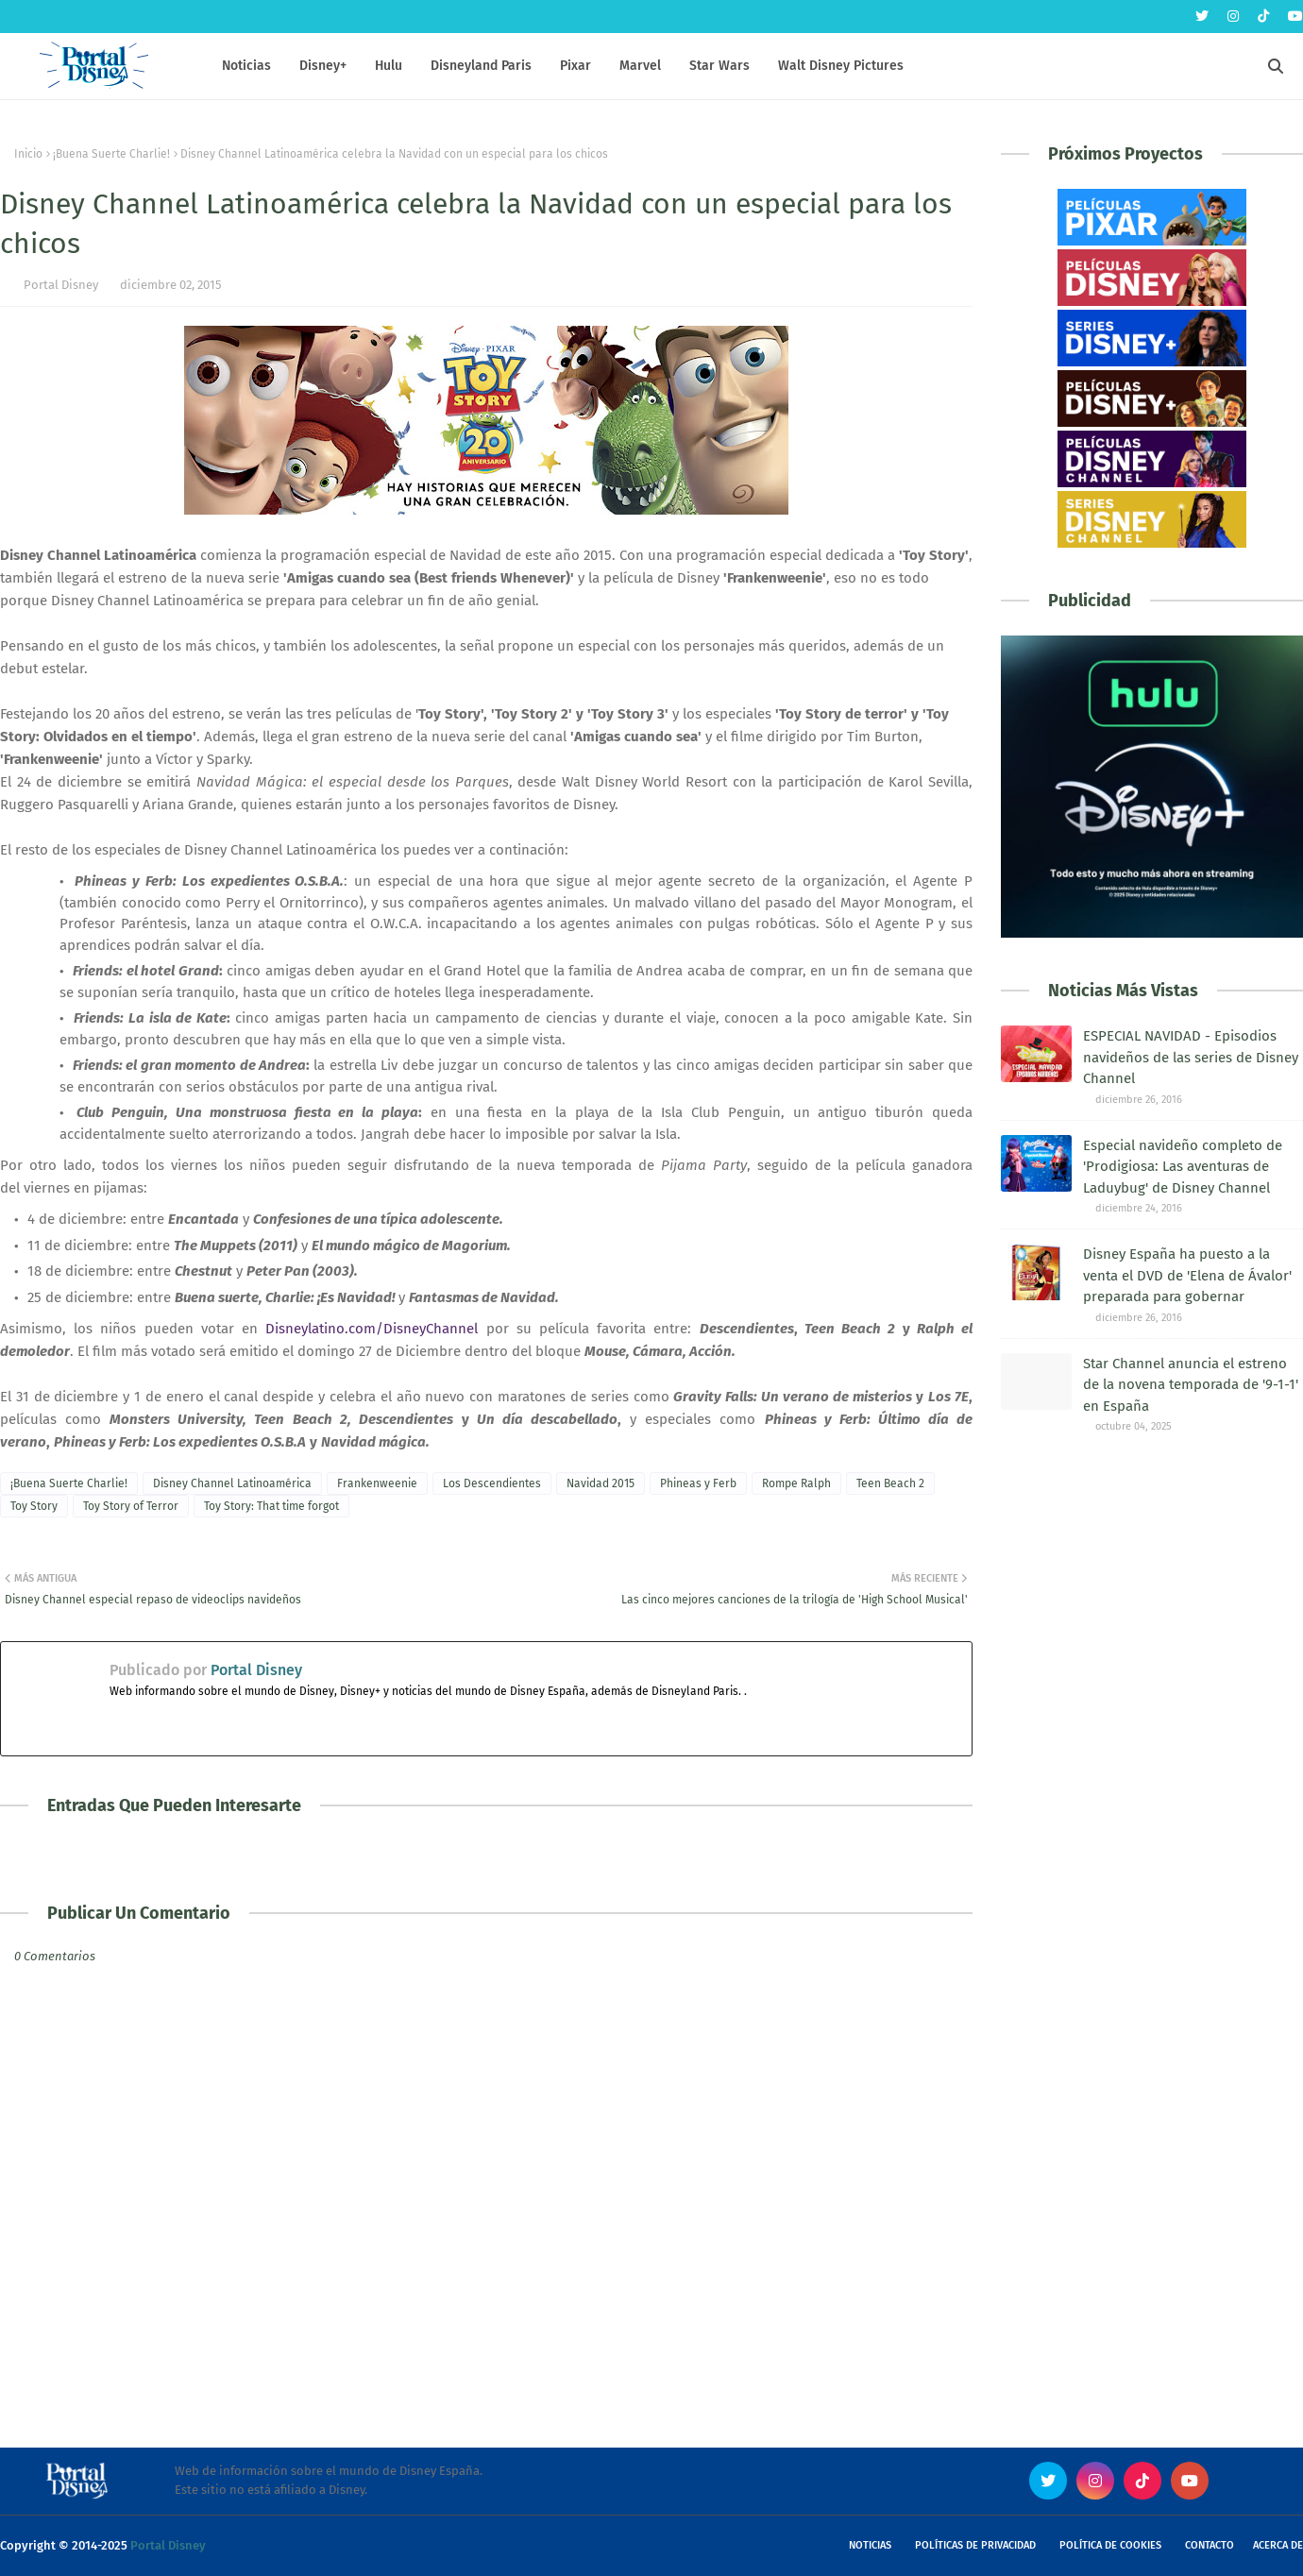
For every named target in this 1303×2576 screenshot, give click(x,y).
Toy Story (34, 1506)
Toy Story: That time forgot (271, 1506)
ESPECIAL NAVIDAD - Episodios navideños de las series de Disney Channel (1190, 1057)
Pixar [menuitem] (575, 66)
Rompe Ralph (796, 1483)
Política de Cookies (1110, 2545)
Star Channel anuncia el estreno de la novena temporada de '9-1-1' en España (1190, 1385)
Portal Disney (61, 285)
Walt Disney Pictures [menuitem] (841, 66)
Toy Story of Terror (130, 1506)
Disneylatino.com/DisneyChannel (371, 1328)
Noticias (870, 2545)
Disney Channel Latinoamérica (232, 1483)
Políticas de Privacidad (975, 2545)
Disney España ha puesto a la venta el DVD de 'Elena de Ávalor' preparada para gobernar (1187, 1275)
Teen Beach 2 (890, 1483)
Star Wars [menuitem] (719, 66)
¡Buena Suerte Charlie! (111, 154)
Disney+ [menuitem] (323, 66)
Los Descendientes (492, 1483)
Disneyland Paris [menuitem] (481, 66)
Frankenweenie (377, 1483)
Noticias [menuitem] (246, 66)
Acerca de (1278, 2545)
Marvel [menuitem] (640, 66)
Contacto (1209, 2545)
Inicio (28, 154)
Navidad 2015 (601, 1483)
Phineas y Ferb (698, 1483)
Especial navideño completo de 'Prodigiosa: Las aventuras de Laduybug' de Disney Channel (1182, 1166)
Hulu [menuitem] (388, 66)
